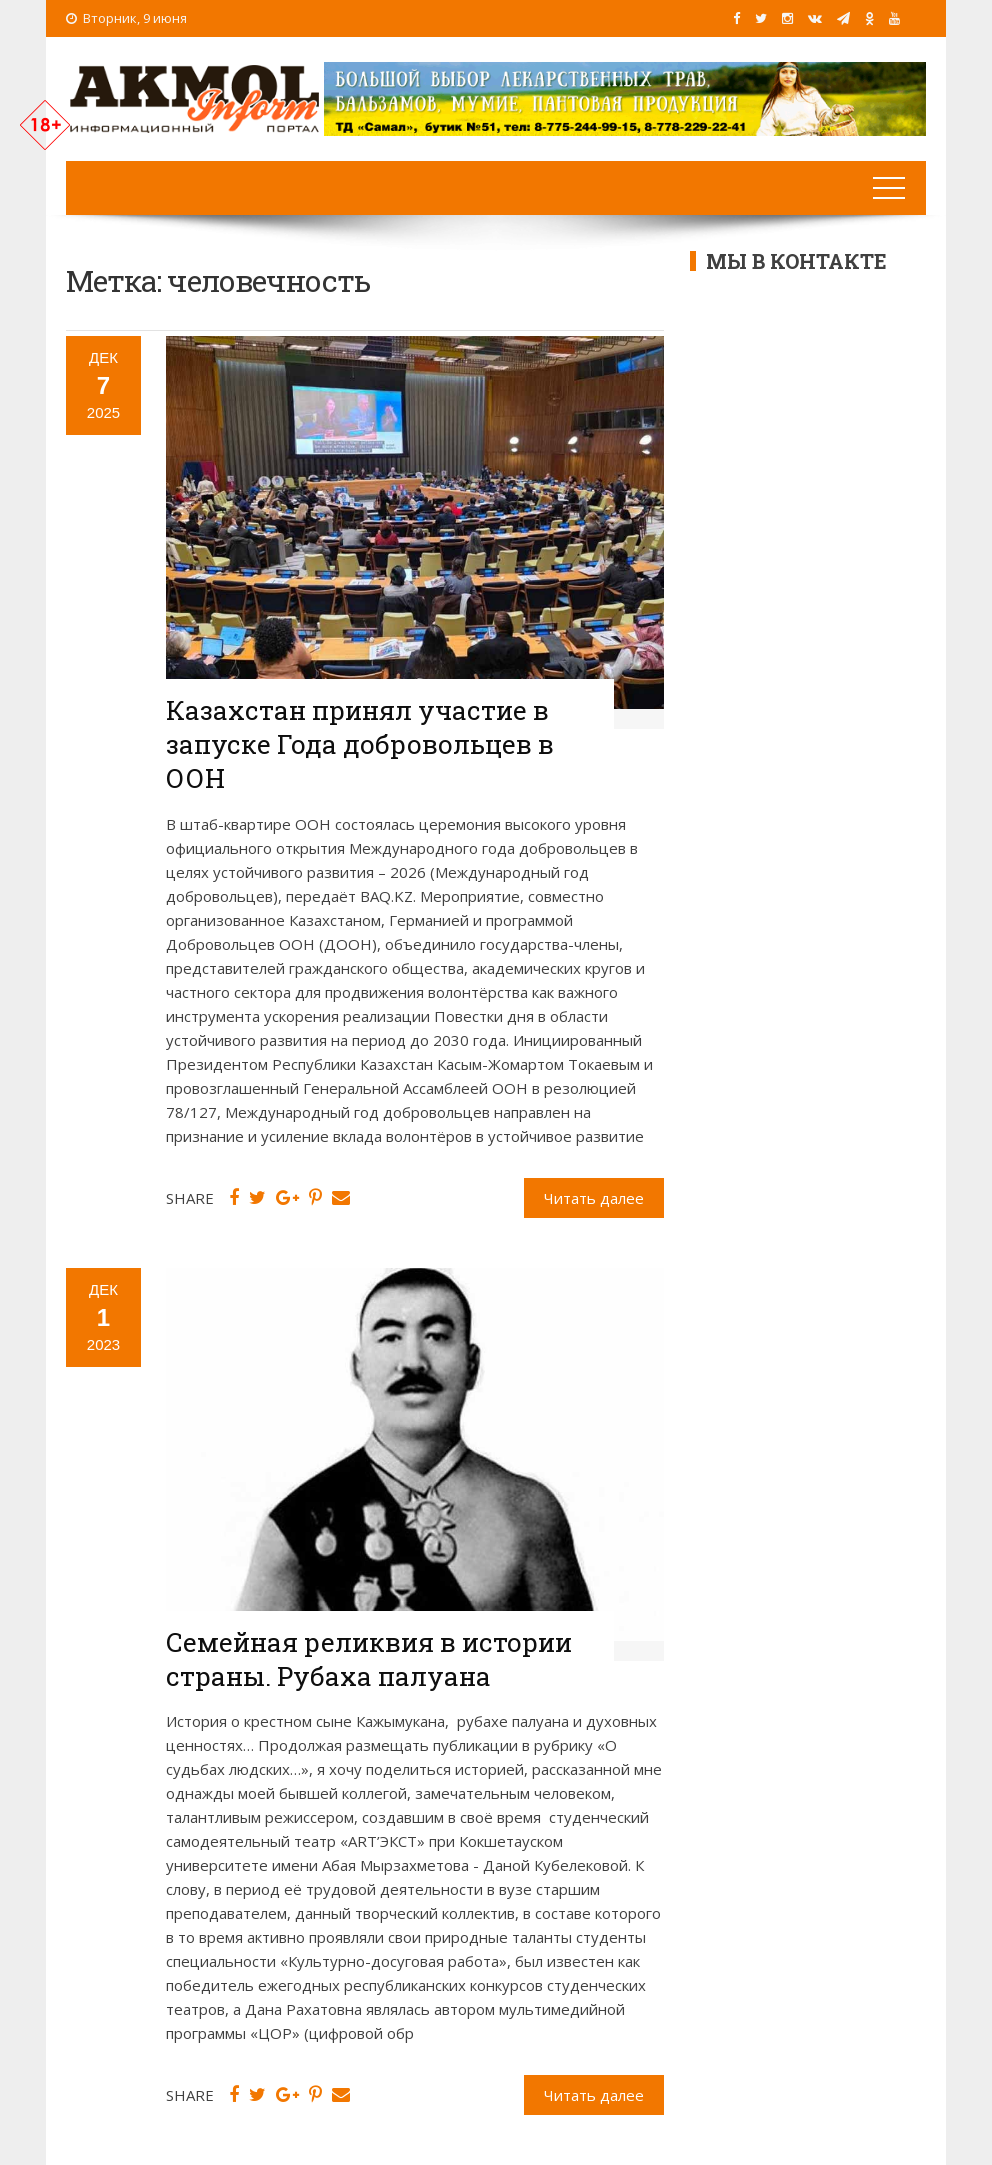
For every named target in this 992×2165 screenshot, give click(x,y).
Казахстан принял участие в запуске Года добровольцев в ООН (360, 744)
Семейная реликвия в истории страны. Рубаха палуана (369, 1659)
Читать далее (594, 1198)
